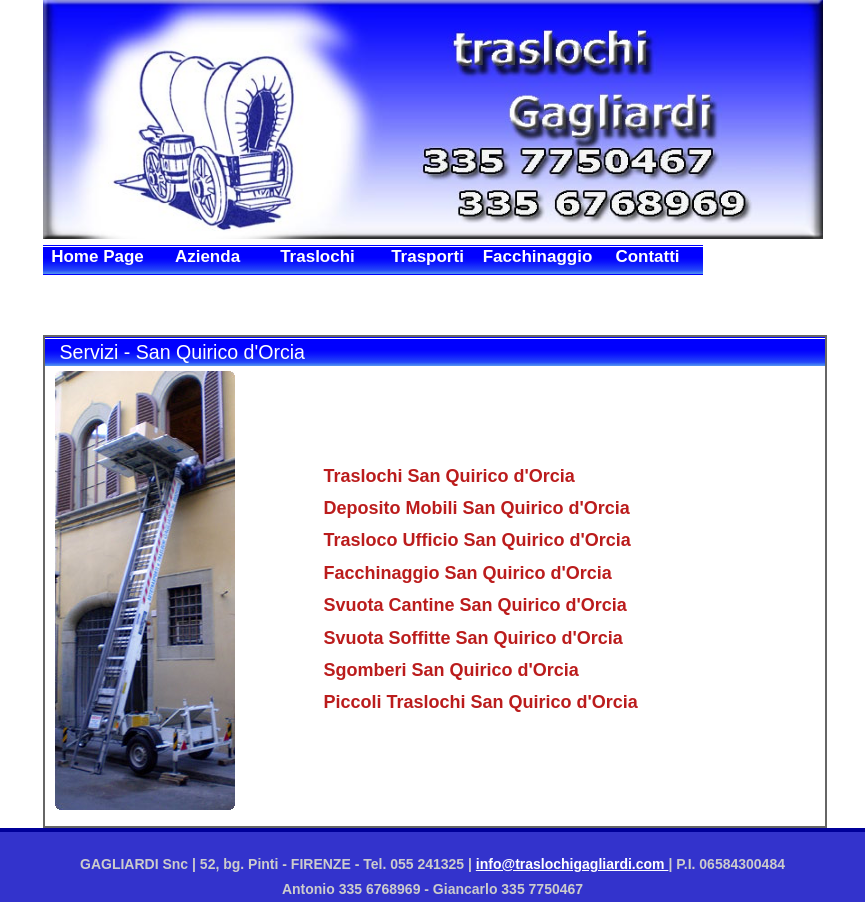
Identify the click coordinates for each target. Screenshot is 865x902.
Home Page (97, 256)
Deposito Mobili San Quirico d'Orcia (477, 508)
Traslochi (317, 256)
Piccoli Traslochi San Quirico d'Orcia (481, 702)
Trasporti (427, 256)
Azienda (207, 256)
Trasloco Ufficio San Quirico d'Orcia (477, 540)
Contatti (647, 256)
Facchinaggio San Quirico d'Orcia (468, 573)
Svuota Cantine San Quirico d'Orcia (475, 605)
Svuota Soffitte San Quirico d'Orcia (473, 638)
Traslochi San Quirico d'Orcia (449, 476)
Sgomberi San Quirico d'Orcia (451, 670)
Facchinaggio (538, 256)
